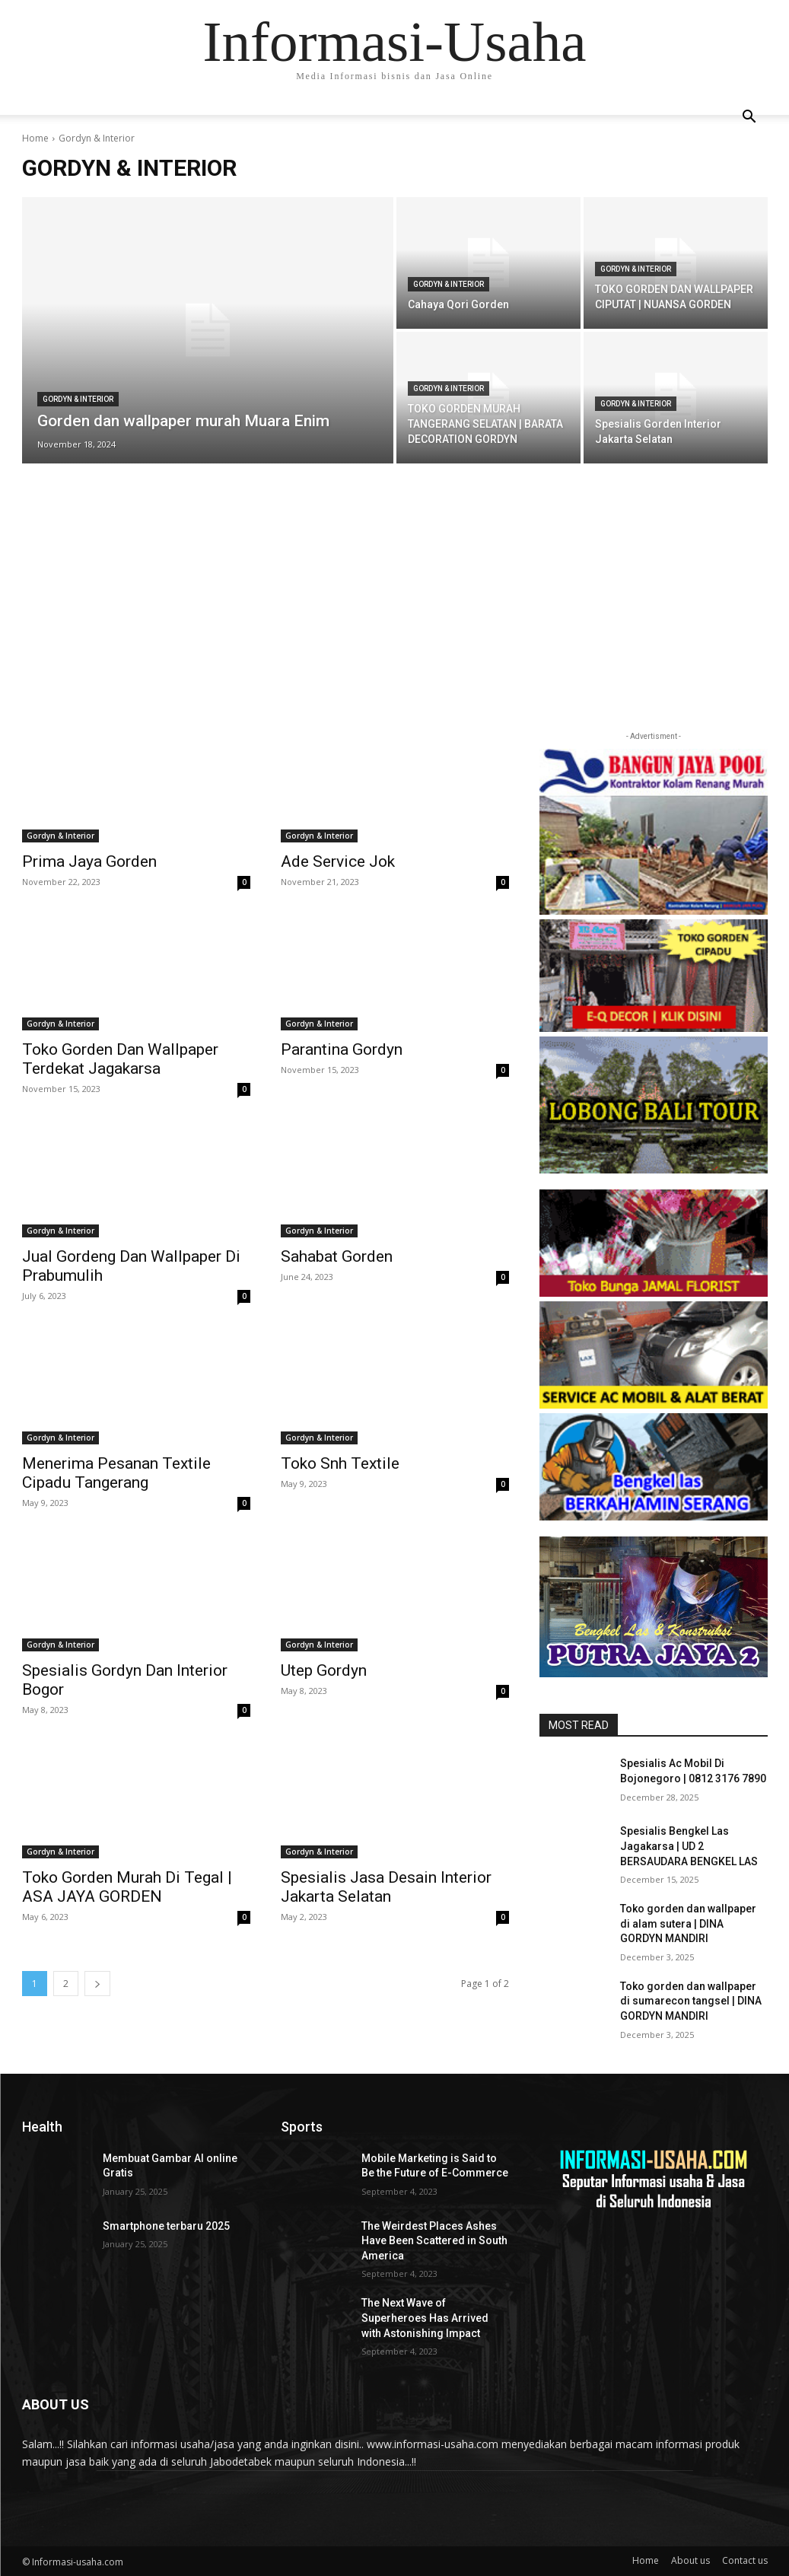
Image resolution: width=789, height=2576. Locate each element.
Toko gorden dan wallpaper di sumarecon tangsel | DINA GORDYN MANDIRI (691, 2001)
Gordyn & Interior (78, 399)
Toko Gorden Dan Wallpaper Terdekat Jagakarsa (120, 1059)
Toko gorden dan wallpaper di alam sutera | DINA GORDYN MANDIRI (688, 1923)
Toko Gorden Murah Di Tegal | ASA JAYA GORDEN (127, 1887)
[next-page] (97, 1983)
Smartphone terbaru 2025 (166, 2226)
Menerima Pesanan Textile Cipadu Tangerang (116, 1473)
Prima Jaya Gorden (89, 861)
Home (35, 138)
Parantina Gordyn (341, 1049)
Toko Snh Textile (340, 1463)
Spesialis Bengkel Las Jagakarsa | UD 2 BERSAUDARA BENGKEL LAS (689, 1846)
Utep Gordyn (324, 1670)
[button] (749, 118)
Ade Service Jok (338, 861)
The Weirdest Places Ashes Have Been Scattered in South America (434, 2241)
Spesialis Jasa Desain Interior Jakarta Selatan (386, 1887)
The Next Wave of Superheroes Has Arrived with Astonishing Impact (424, 2318)
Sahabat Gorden (337, 1256)
